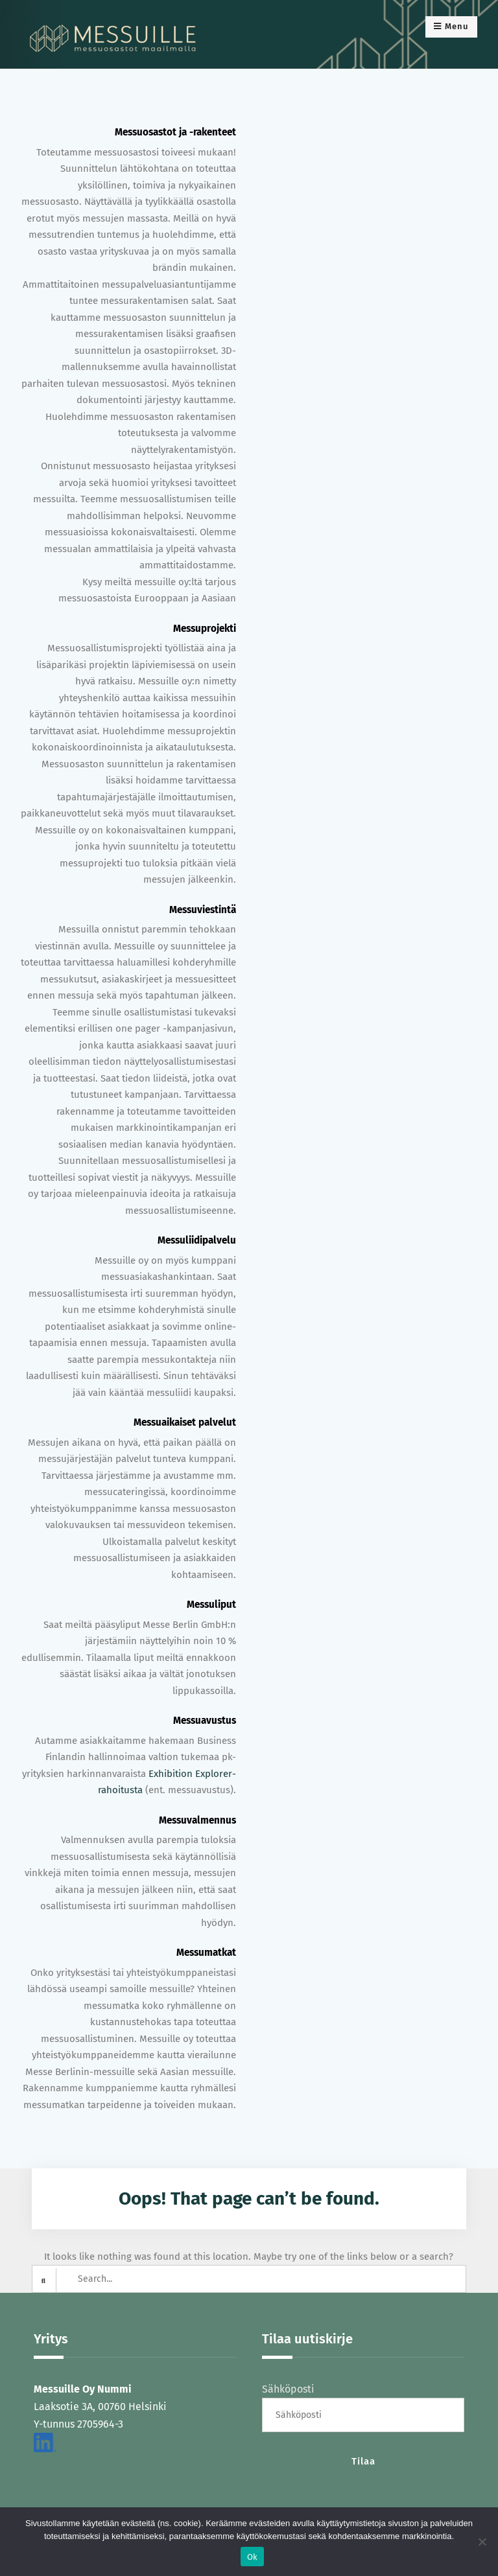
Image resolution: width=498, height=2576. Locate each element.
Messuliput (211, 1604)
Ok (252, 2557)
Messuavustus (204, 1720)
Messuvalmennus (197, 1820)
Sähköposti (288, 2389)
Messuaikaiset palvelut (185, 1422)
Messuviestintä (202, 910)
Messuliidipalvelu (197, 1240)
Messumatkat (206, 1952)
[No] (481, 2541)
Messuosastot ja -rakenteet (175, 132)
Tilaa (363, 2461)
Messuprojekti (204, 628)
